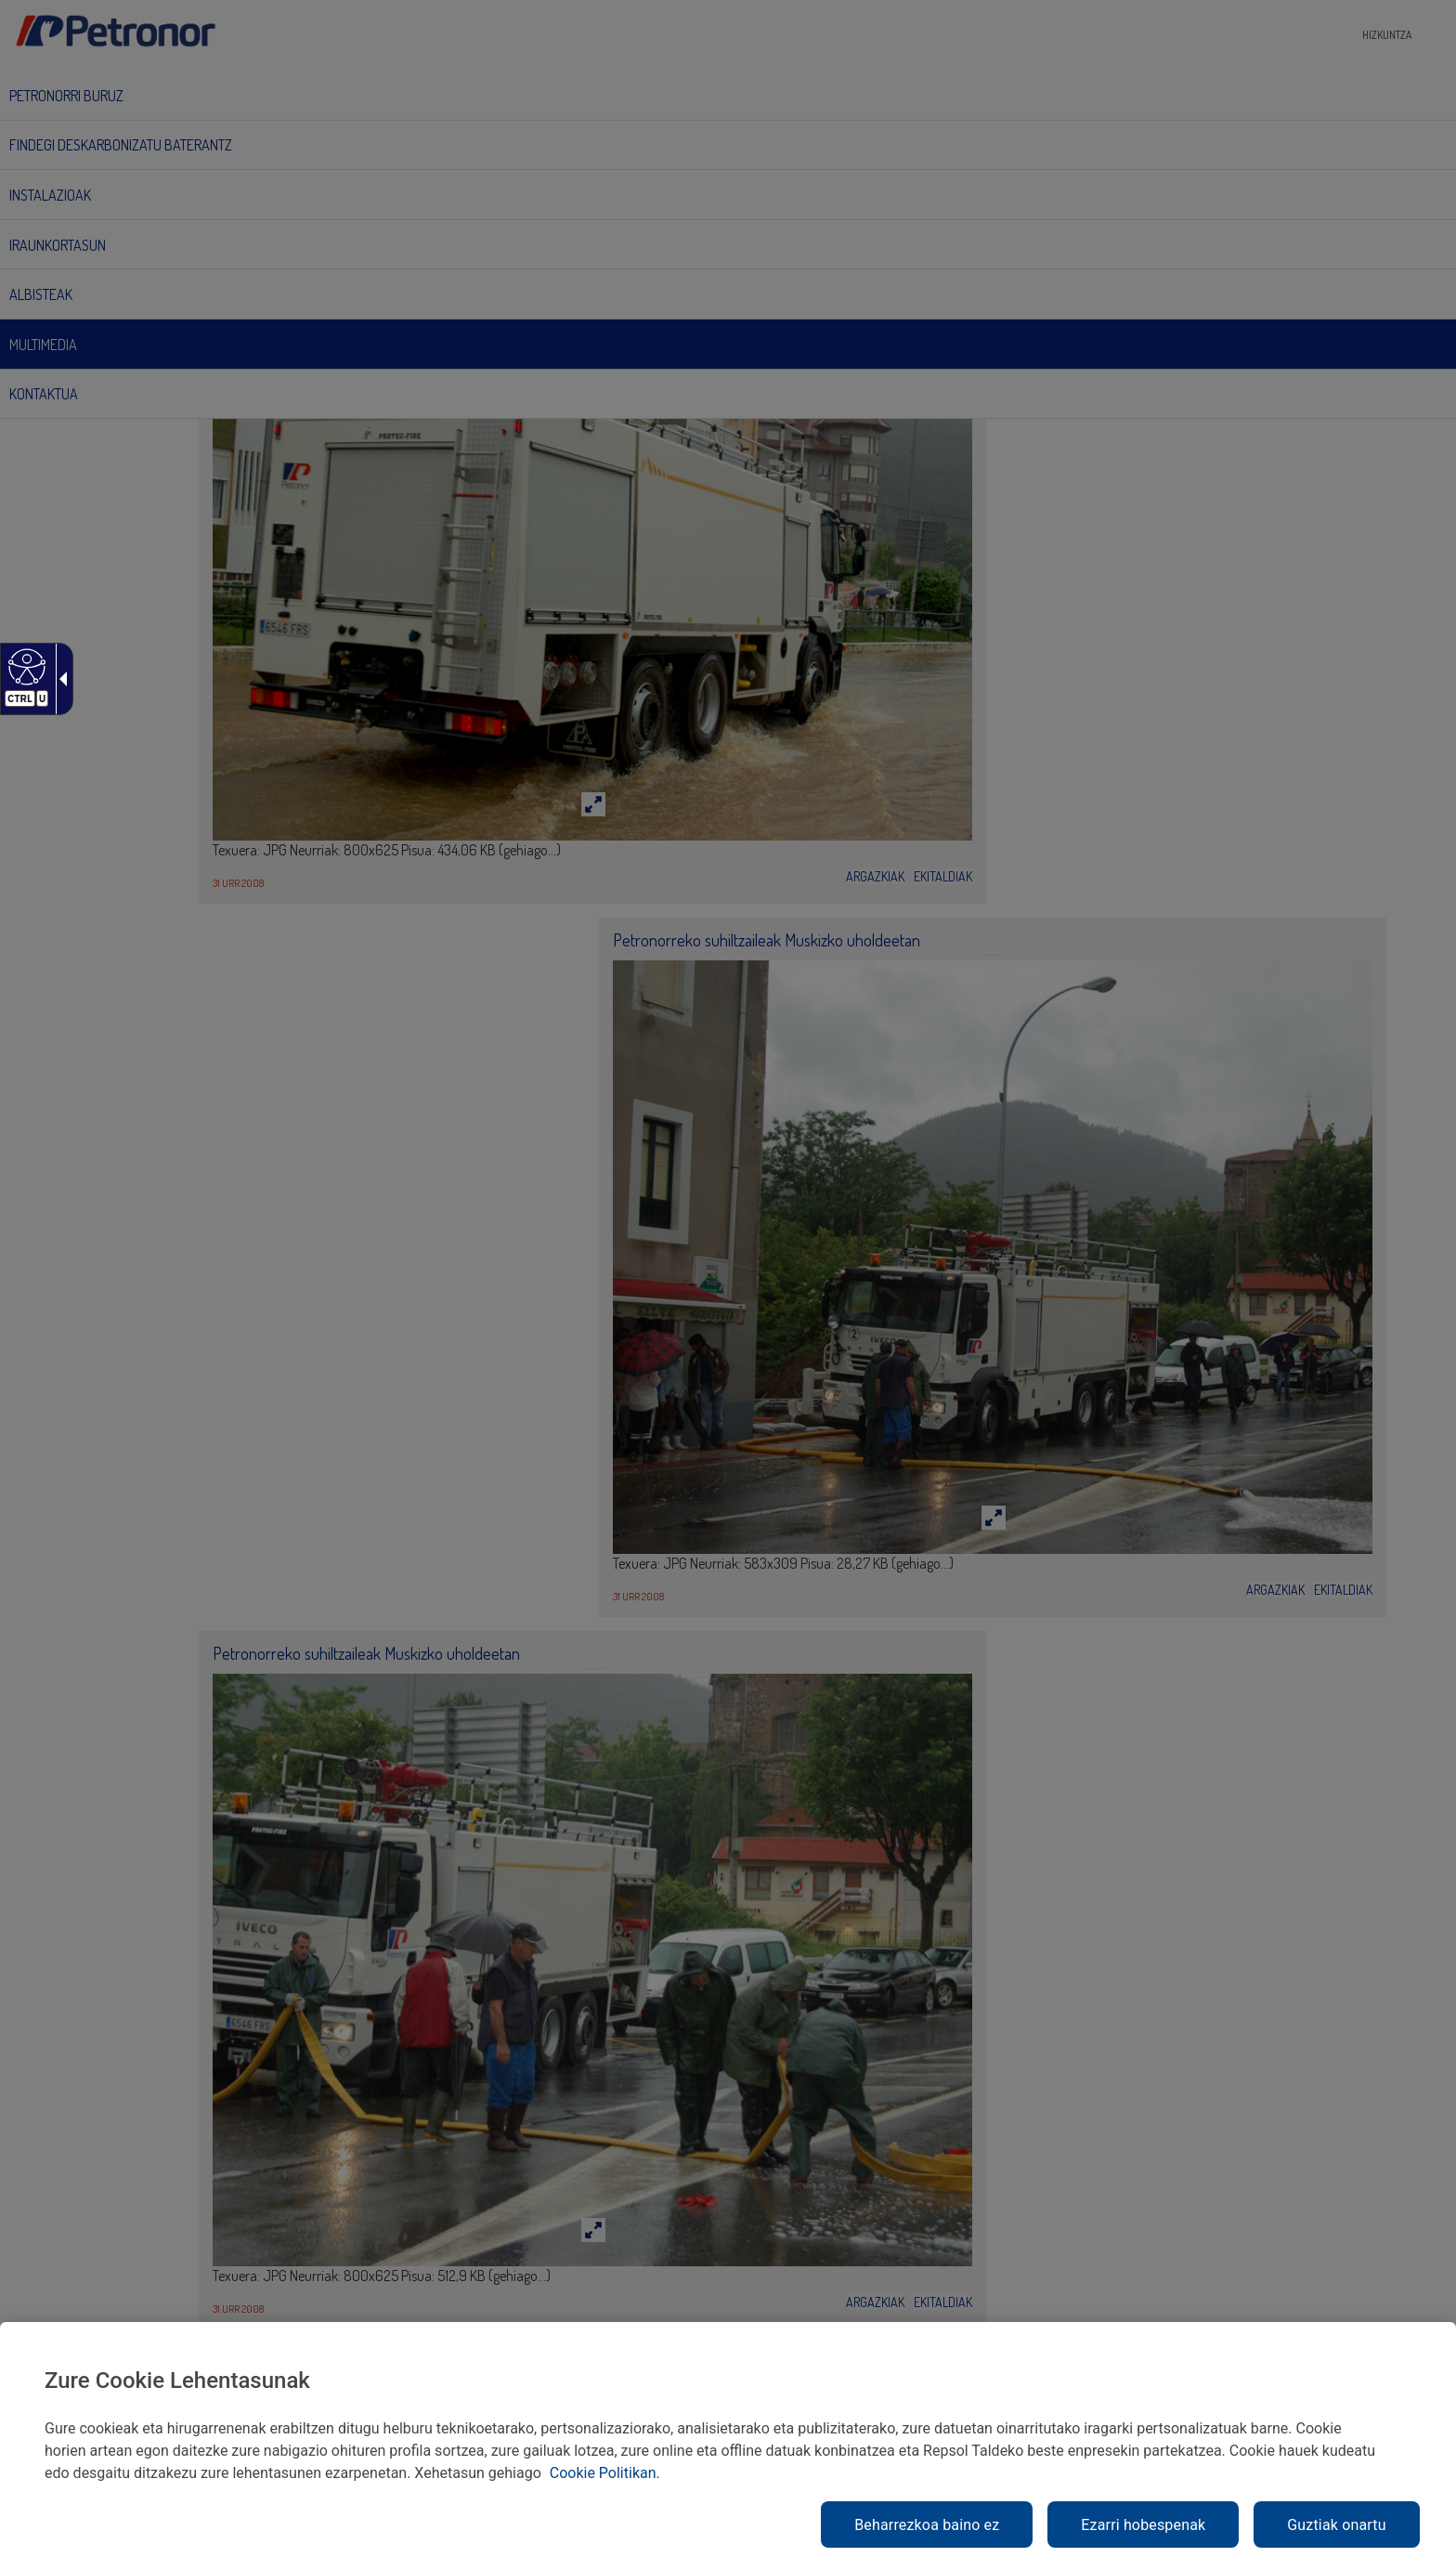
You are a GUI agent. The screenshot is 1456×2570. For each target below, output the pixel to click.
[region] (728, 2446)
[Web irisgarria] (24, 666)
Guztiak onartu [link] (1336, 2525)
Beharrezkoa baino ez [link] (926, 2525)
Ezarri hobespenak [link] (1143, 2525)
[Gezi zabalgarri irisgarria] (59, 679)
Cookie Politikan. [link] (605, 2473)
